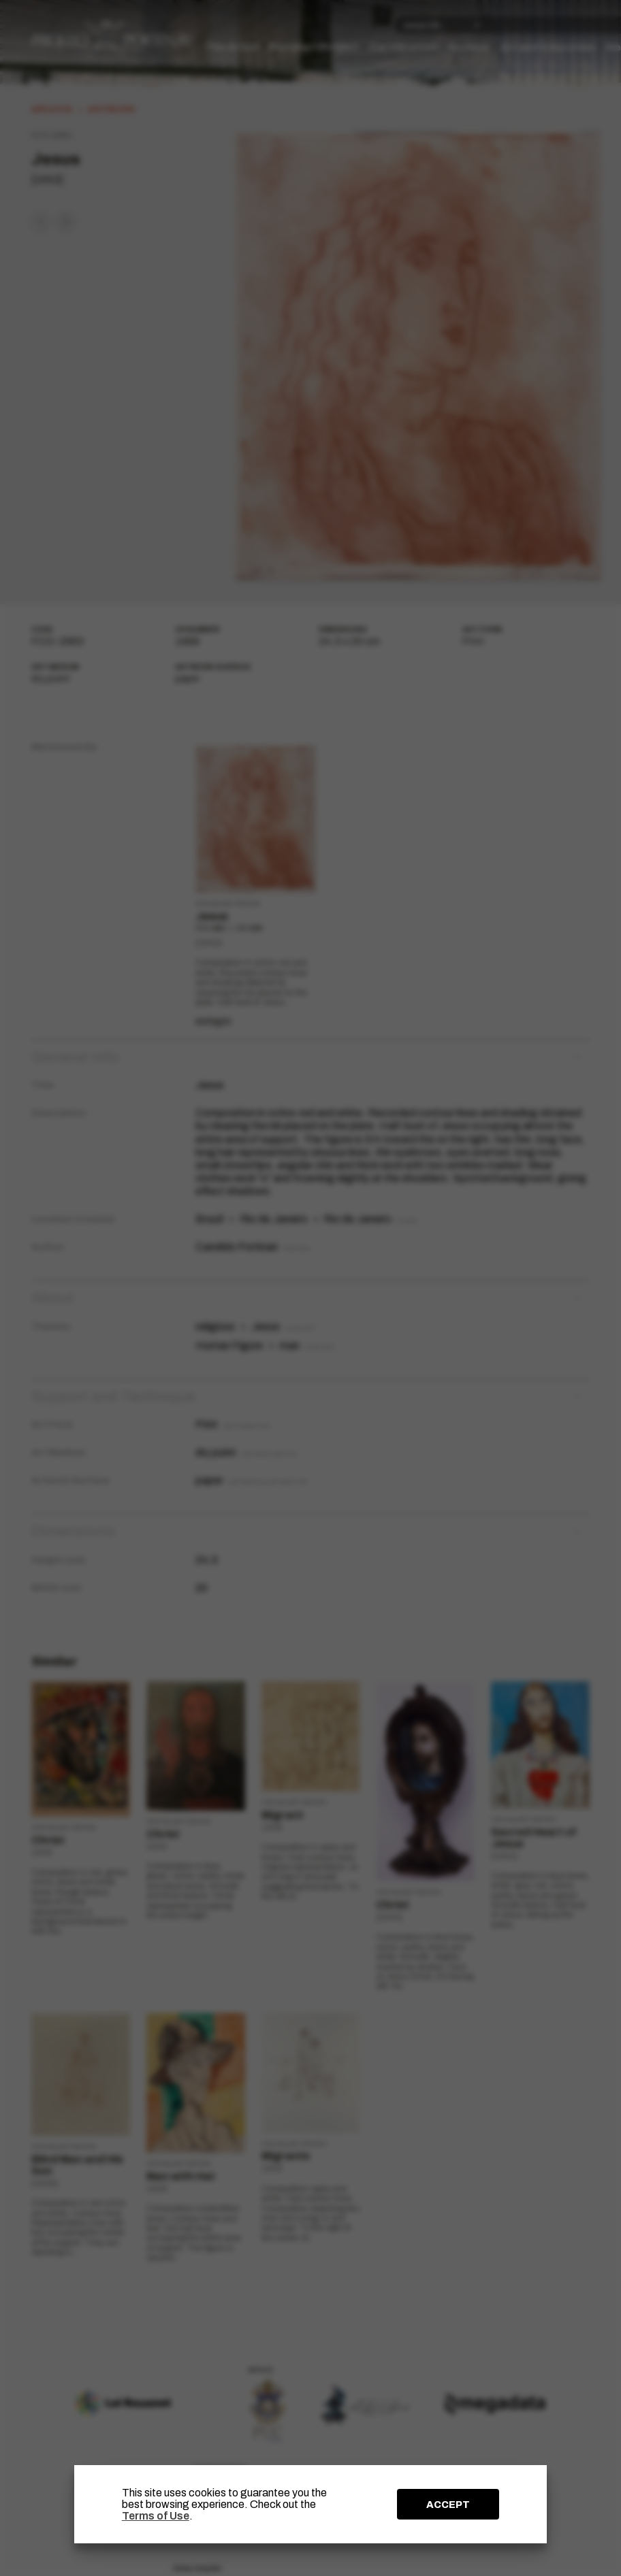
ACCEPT (448, 2504)
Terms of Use (155, 2516)
